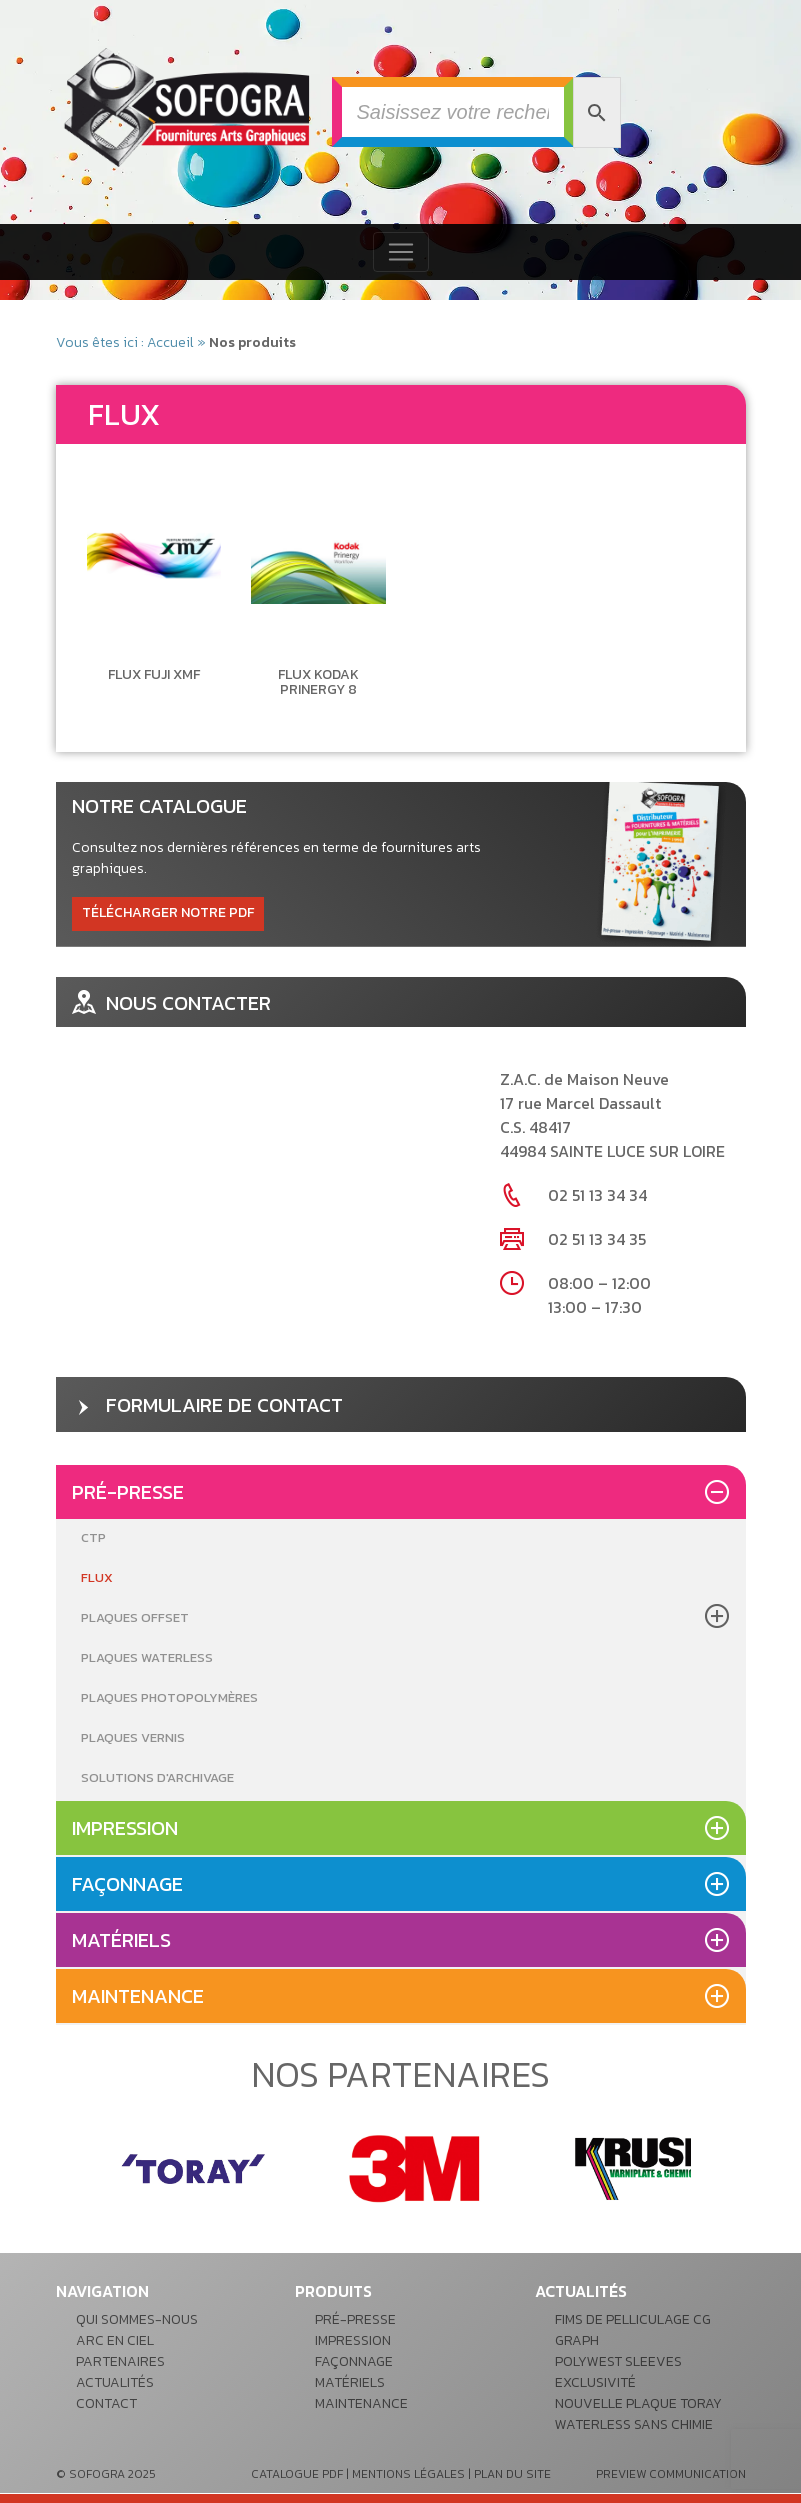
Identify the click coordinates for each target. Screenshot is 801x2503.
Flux (97, 1577)
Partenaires (120, 2361)
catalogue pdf (297, 2474)
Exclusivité (595, 2382)
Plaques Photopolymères (169, 1697)
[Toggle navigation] (401, 252)
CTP (93, 1537)
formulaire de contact (207, 1405)
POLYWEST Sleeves (618, 2361)
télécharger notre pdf (168, 912)
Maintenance (138, 1996)
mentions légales (408, 2474)
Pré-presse (128, 1492)
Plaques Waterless (147, 1657)
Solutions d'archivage (157, 1777)
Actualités (115, 2382)
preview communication (671, 2474)
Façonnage (127, 1884)
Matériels (121, 1940)
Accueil (170, 342)
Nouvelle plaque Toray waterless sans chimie (638, 2414)
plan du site (512, 2474)
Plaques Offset (135, 1617)
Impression (125, 1828)
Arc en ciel (115, 2340)
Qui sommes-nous (137, 2319)
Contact (106, 2403)
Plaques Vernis (133, 1737)
